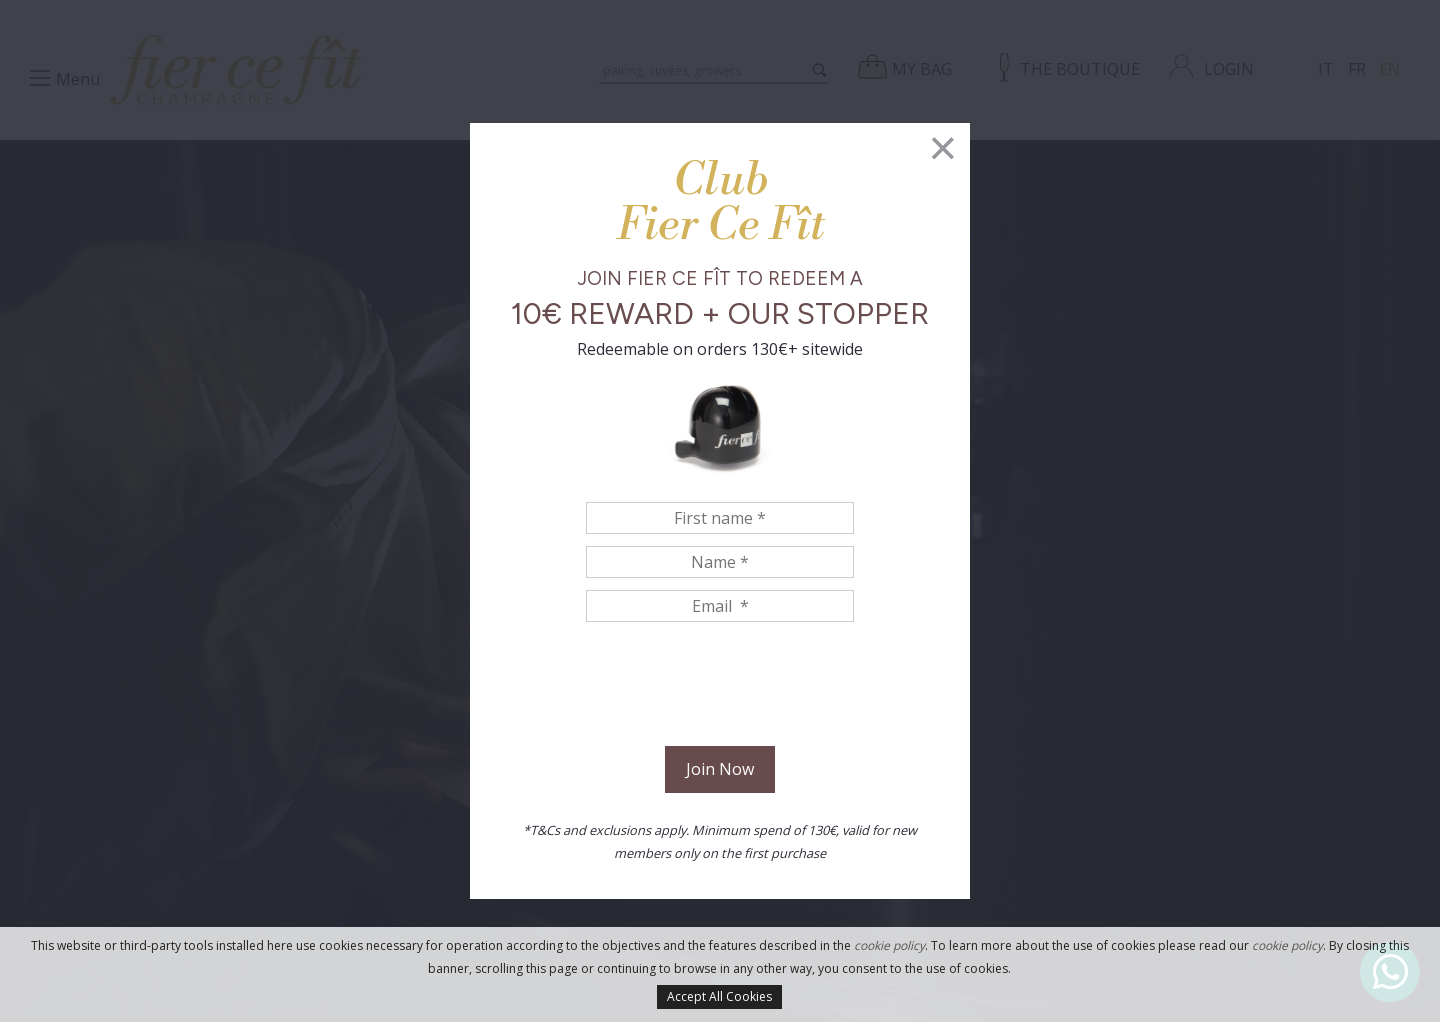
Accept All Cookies (719, 996)
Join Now (720, 769)
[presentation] (720, 687)
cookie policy (889, 945)
